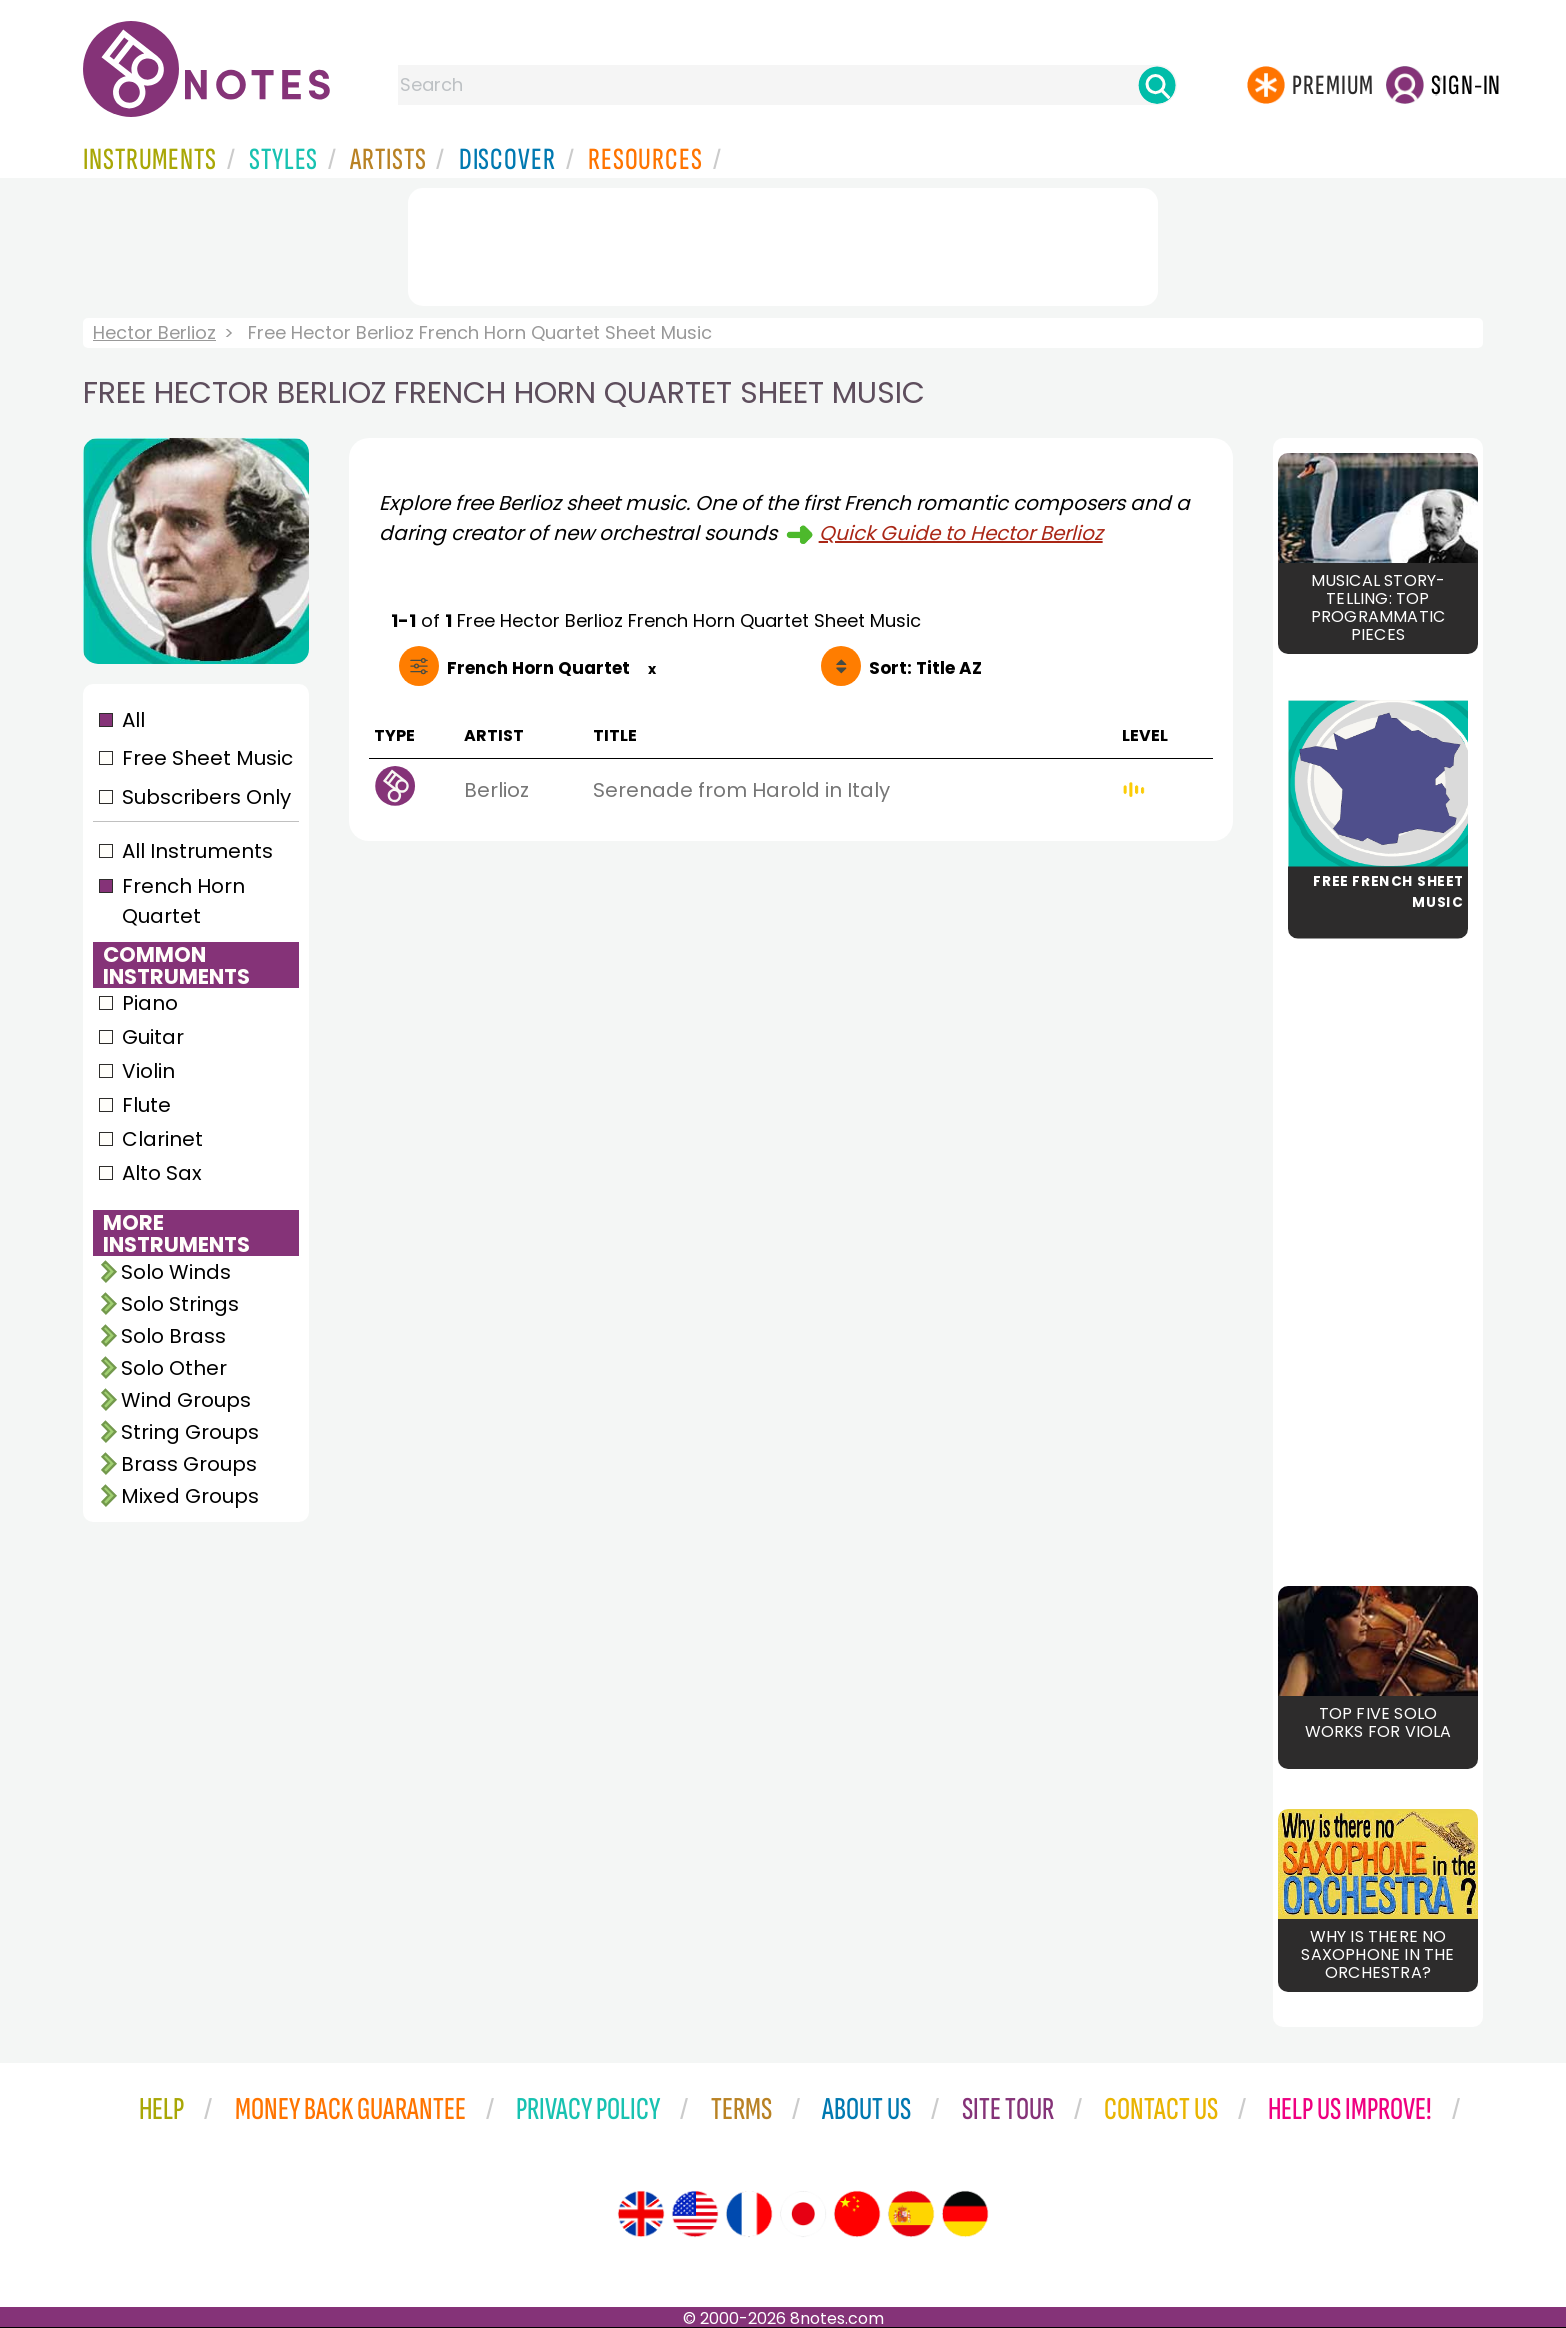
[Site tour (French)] (749, 2214)
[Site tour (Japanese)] (803, 2214)
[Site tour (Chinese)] (857, 2214)
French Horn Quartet (183, 901)
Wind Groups (186, 1400)
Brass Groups (189, 1464)
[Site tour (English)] (641, 2214)
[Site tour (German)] (965, 2214)
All (133, 720)
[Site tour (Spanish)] (911, 2214)
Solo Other (174, 1368)
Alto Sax (162, 1173)
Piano (150, 1003)
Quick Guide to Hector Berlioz (961, 533)
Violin (148, 1071)
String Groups (190, 1432)
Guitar (153, 1037)
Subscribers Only (206, 797)
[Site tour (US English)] (695, 2214)
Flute (146, 1105)
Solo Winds (176, 1272)
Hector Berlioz (154, 332)
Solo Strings (180, 1304)
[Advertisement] (783, 243)
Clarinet (162, 1139)
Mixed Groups (190, 1496)
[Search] (1157, 85)
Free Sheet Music (207, 758)
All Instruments (197, 851)
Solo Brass (173, 1336)
